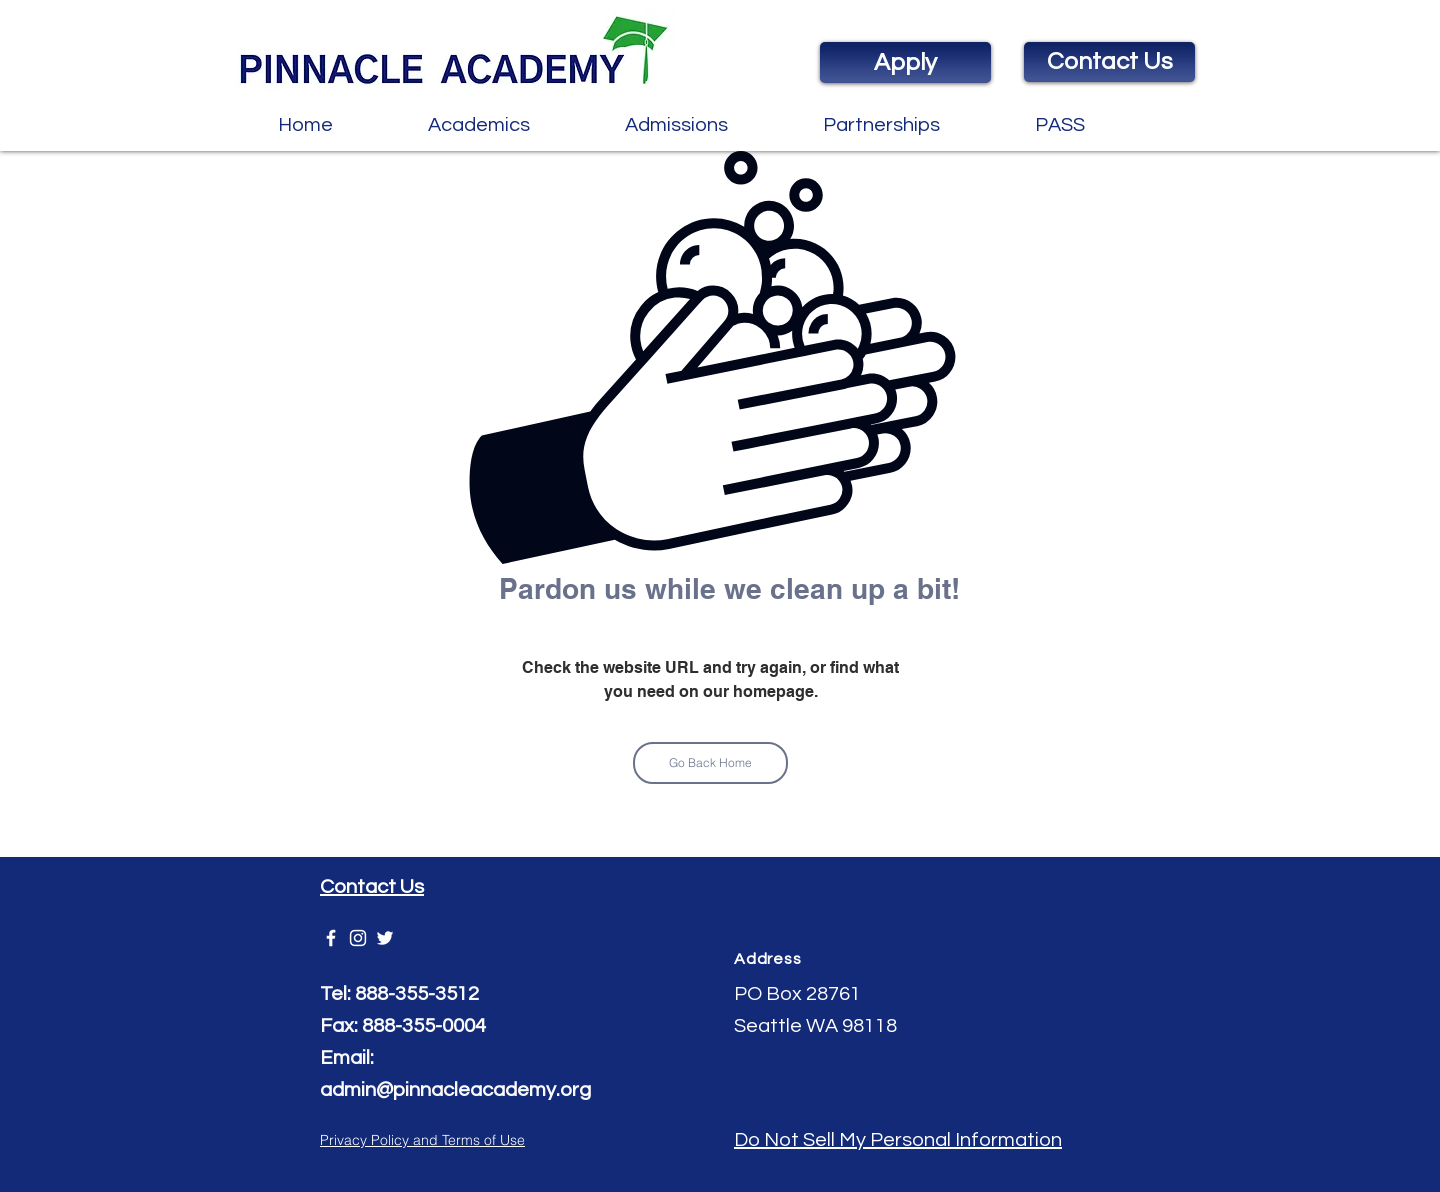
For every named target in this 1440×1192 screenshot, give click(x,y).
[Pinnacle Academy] (331, 938)
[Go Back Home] (710, 763)
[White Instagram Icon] (358, 938)
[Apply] (905, 62)
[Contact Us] (1109, 62)
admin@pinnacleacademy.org (455, 1090)
